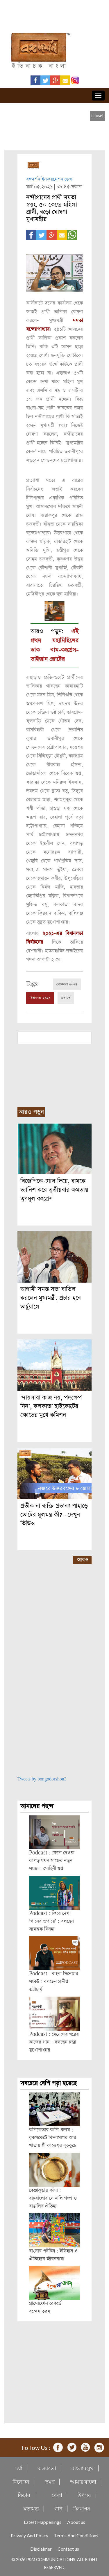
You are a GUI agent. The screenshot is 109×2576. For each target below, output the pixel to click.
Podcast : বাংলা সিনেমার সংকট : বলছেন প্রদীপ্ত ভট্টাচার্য (53, 1981)
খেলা (56, 2495)
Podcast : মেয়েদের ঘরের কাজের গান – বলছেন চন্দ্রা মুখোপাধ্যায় (54, 2042)
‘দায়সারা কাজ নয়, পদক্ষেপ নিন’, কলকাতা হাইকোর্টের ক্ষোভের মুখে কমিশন (51, 1406)
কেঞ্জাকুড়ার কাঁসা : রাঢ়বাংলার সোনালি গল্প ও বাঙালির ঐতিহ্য (53, 2198)
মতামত (66, 998)
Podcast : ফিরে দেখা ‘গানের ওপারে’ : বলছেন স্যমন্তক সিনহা (51, 1921)
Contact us (68, 2549)
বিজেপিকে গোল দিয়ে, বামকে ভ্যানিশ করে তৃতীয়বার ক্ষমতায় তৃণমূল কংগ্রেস (54, 1190)
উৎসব (84, 2495)
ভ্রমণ (50, 2482)
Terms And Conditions (76, 2535)
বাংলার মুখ (83, 2468)
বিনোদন (20, 2482)
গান (58, 2509)
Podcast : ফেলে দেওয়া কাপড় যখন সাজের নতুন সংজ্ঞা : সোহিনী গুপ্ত (51, 1860)
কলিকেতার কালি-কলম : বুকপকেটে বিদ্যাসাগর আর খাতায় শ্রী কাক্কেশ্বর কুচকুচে (52, 2138)
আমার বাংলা (83, 2482)
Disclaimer (41, 2549)
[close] (97, 116)
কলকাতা (47, 2468)
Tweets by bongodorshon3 (42, 1779)
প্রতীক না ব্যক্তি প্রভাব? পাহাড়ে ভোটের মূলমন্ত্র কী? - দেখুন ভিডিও (54, 1515)
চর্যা (18, 2468)
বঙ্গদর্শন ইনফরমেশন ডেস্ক (49, 179)
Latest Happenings (42, 2522)
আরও (82, 1559)
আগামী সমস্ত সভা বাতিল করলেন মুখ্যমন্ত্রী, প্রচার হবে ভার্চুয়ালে (50, 1298)
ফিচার (24, 2495)
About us (76, 2522)
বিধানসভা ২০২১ (40, 998)
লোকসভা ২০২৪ (66, 984)
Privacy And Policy (29, 2535)
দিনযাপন (81, 2508)
